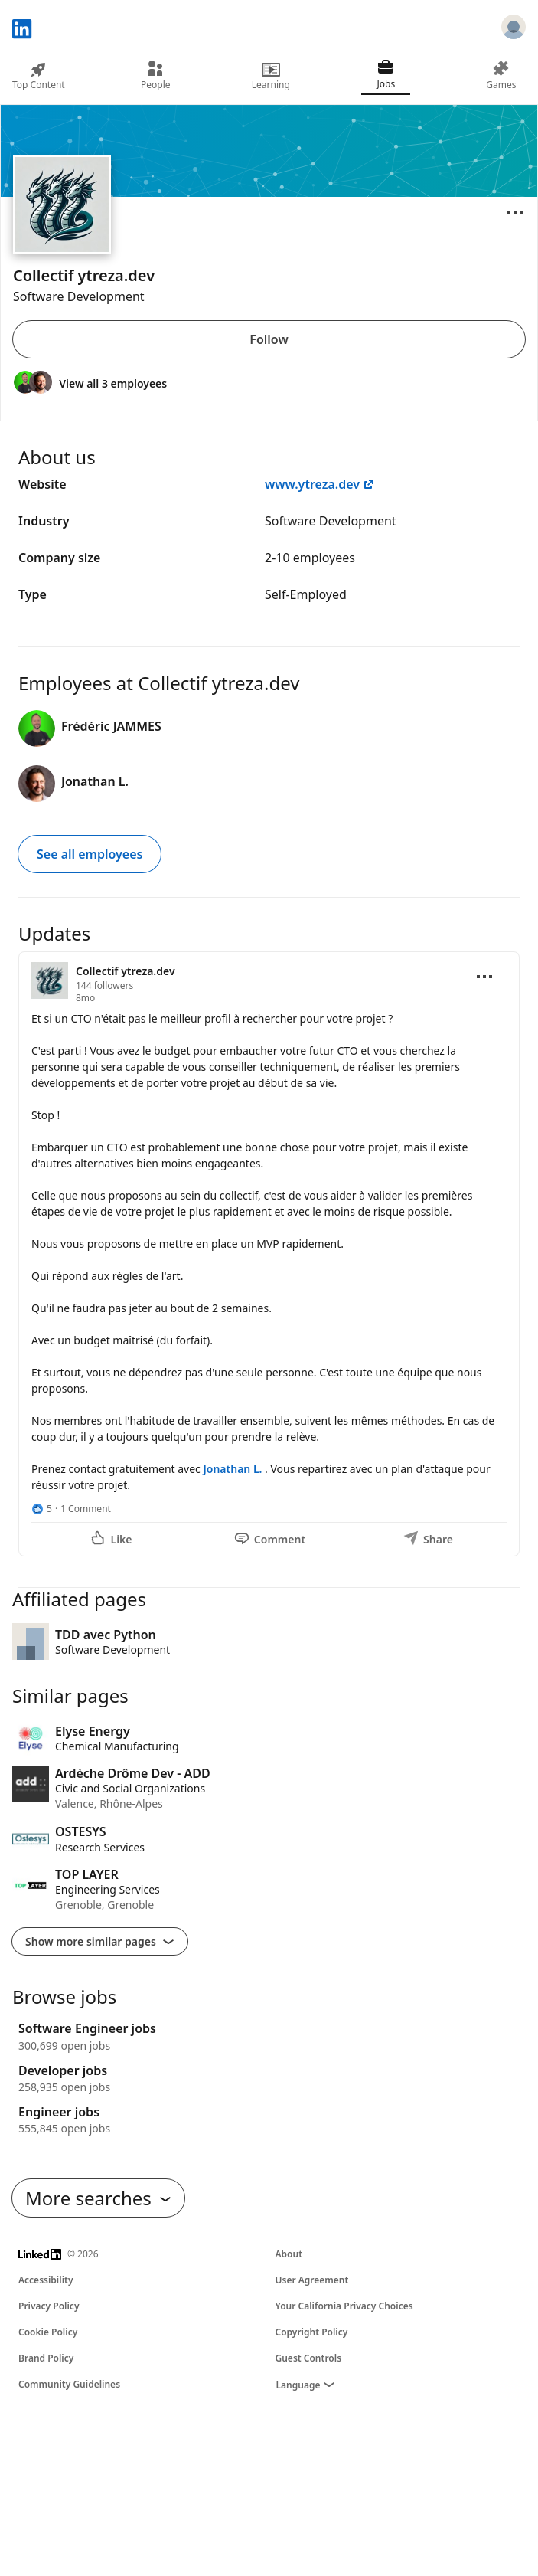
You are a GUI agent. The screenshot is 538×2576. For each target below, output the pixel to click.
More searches (98, 2198)
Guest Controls (309, 2358)
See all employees (89, 854)
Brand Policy (45, 2358)
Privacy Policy (48, 2306)
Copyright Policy (312, 2332)
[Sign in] (513, 29)
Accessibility (45, 2279)
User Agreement (312, 2279)
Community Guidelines (69, 2384)
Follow (268, 339)
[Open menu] (515, 212)
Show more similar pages (99, 1941)
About (289, 2253)
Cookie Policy (47, 2332)
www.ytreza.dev (320, 484)
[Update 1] (269, 1253)
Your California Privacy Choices (344, 2306)
